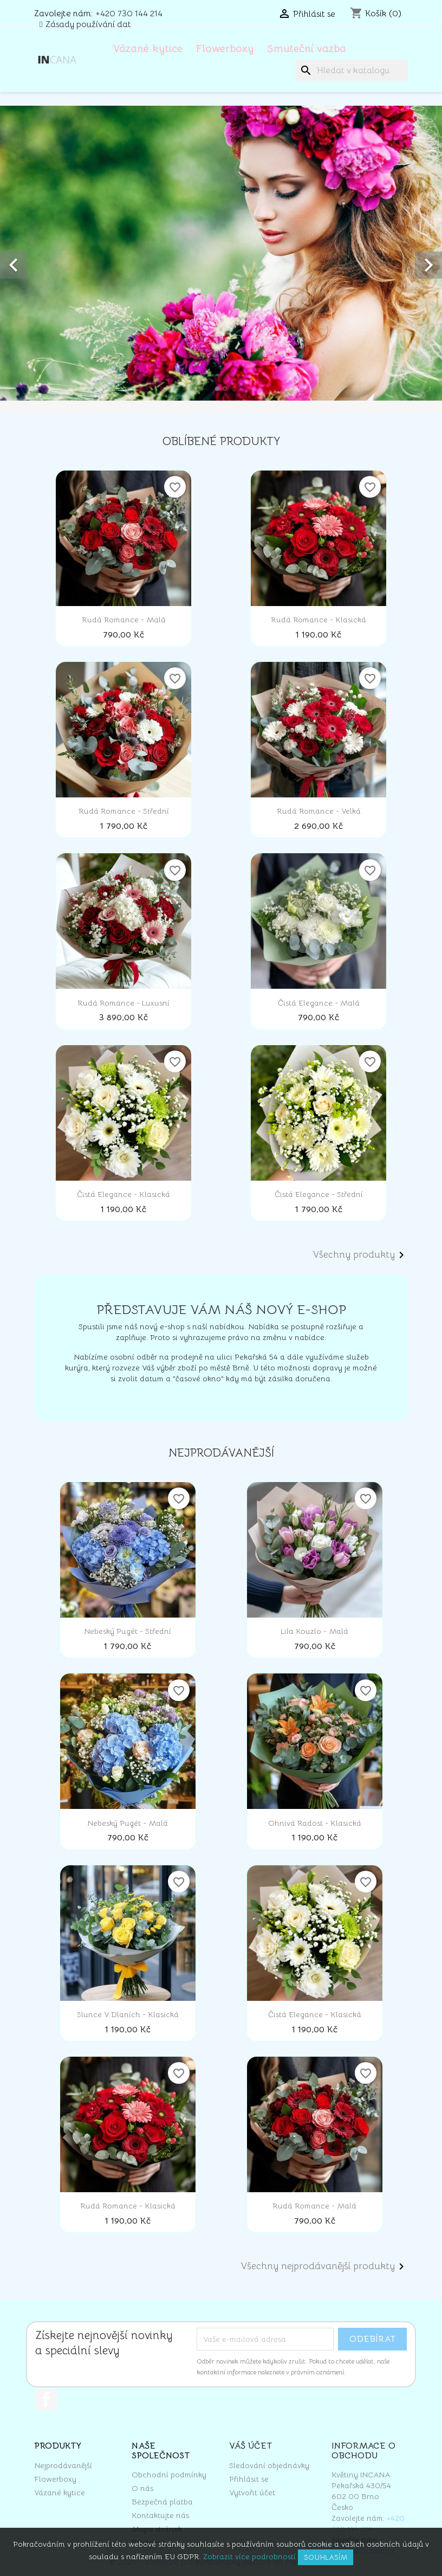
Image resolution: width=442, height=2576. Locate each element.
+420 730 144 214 (128, 13)
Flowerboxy (225, 48)
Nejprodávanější (63, 2465)
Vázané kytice (148, 48)
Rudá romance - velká (319, 811)
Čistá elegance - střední (319, 1194)
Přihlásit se (249, 2479)
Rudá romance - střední (124, 811)
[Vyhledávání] (351, 70)
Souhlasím (325, 2557)
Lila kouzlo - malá (314, 1631)
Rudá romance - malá (124, 619)
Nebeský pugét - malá (127, 1823)
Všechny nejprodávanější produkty (324, 2266)
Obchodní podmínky (169, 2475)
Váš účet (250, 2445)
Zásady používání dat (88, 24)
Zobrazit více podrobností (249, 2556)
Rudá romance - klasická (318, 619)
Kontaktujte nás (160, 2515)
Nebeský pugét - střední (127, 1631)
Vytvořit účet (252, 2492)
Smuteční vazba (306, 48)
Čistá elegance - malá (319, 1003)
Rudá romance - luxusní (123, 1003)
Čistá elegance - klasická (123, 1194)
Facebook (46, 2399)
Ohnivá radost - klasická (314, 1823)
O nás (142, 2488)
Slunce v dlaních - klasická (128, 2014)
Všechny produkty (360, 1254)
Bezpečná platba (162, 2502)
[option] (221, 253)
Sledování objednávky (269, 2465)
